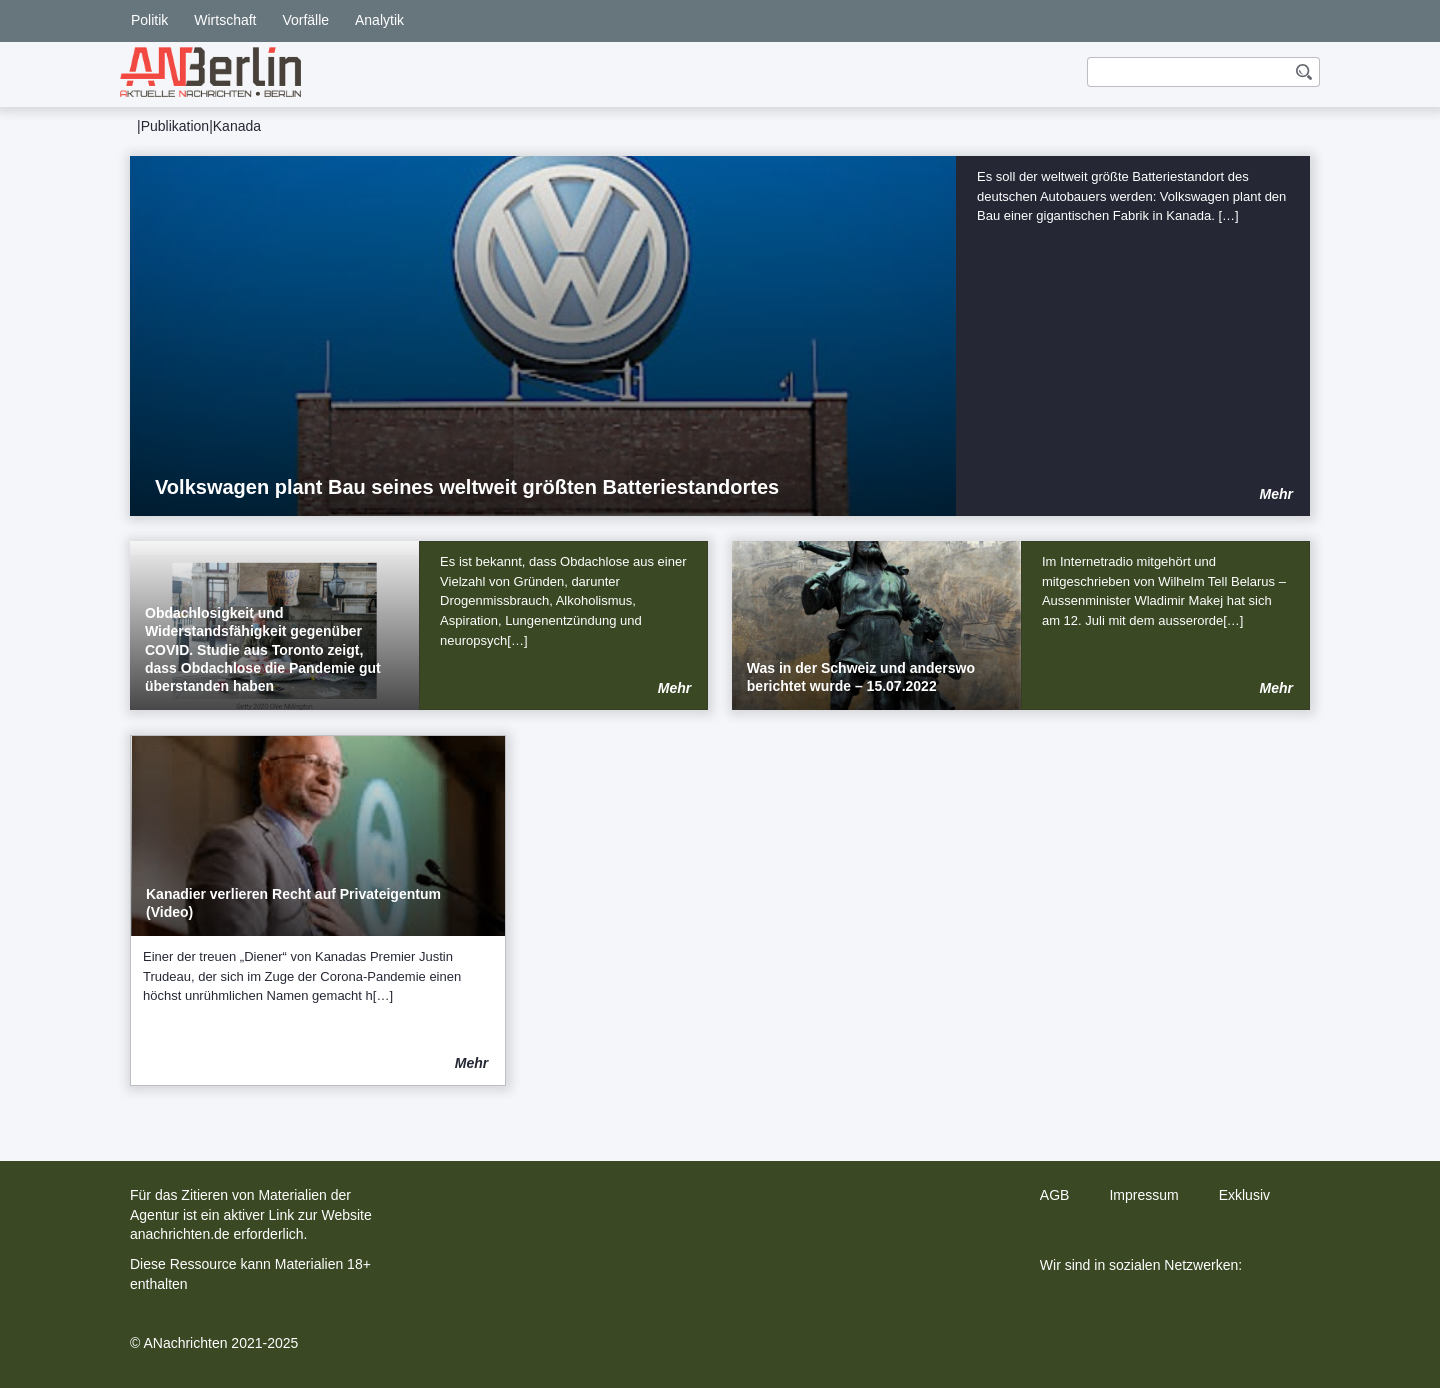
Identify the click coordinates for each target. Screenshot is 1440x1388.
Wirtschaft (225, 20)
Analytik (379, 20)
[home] (210, 72)
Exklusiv (1244, 1195)
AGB (1055, 1195)
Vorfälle (305, 20)
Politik (149, 20)
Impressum (1143, 1195)
